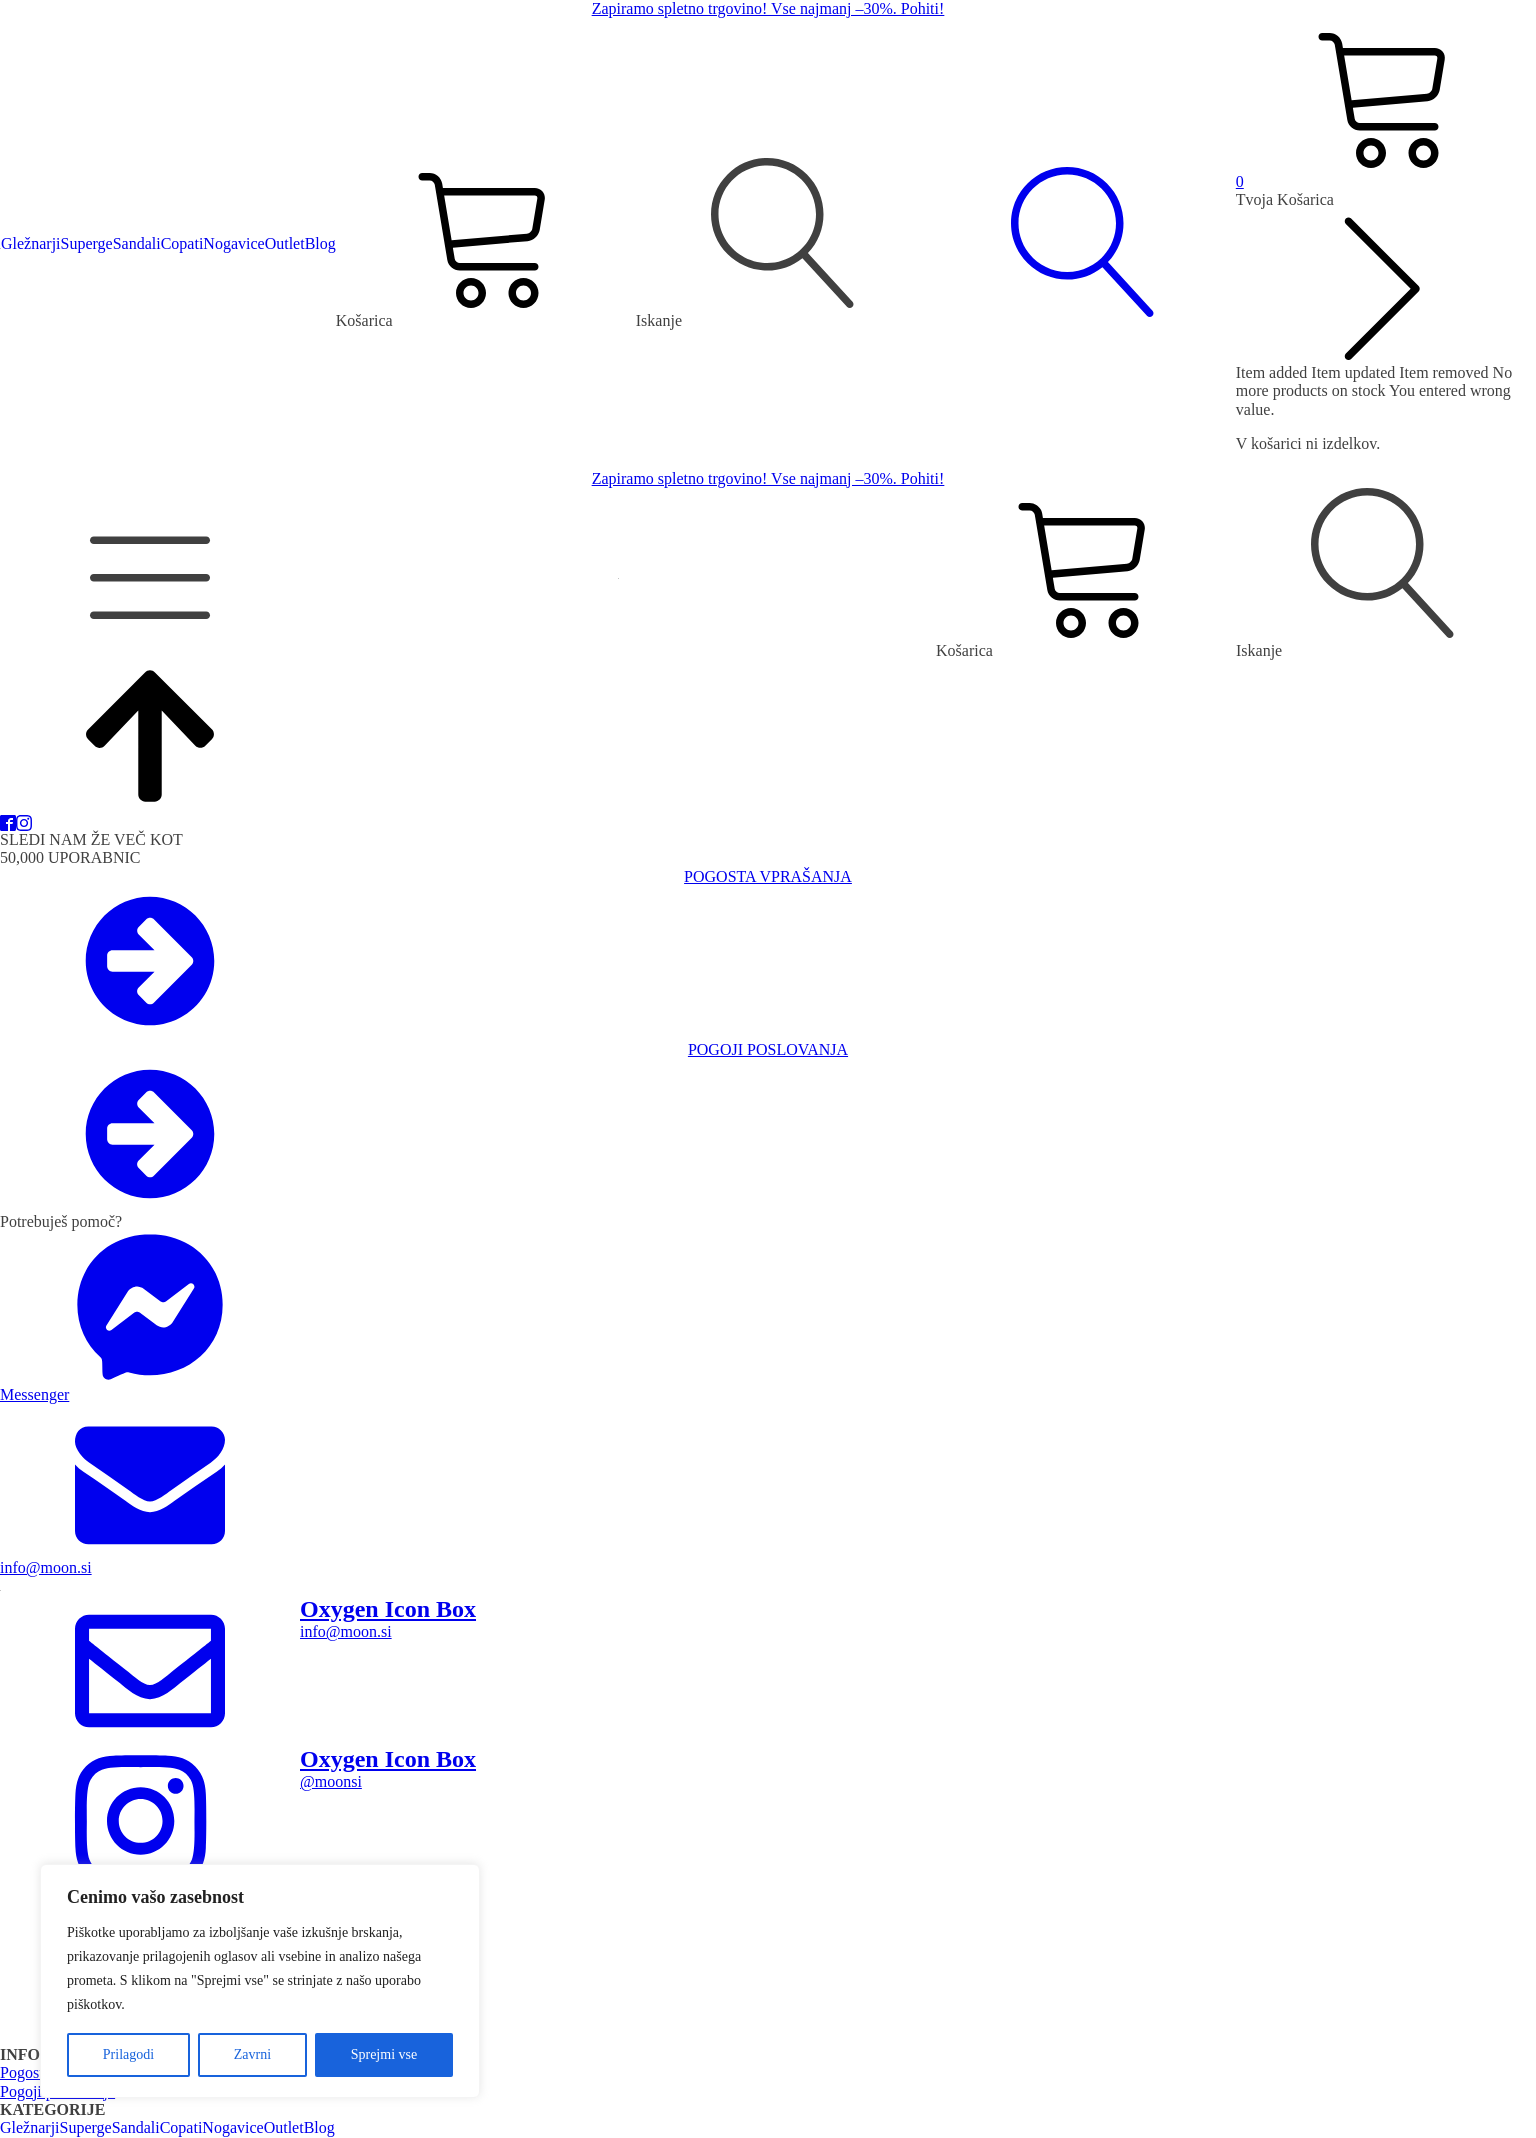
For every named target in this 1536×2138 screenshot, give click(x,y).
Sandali (137, 243)
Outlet (285, 243)
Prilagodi (128, 2054)
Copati (182, 243)
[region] (260, 1981)
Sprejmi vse (384, 2054)
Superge (87, 243)
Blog (320, 243)
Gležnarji (31, 243)
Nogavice (233, 243)
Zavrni (252, 2054)
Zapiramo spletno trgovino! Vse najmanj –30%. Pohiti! (768, 8)
